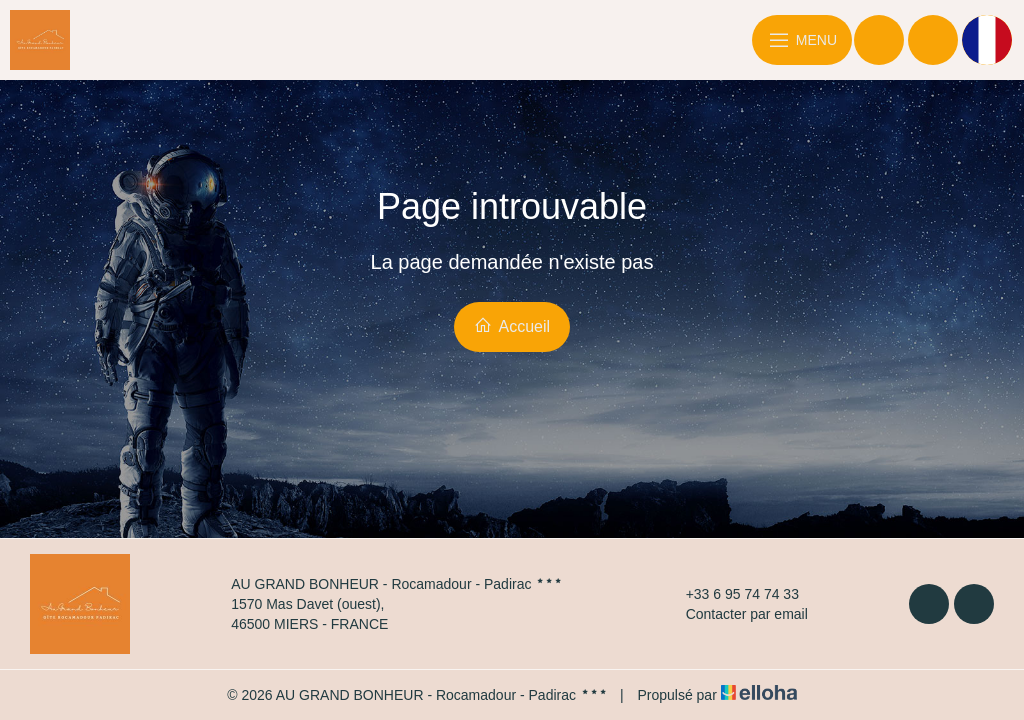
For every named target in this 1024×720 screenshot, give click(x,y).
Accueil (512, 325)
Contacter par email (735, 614)
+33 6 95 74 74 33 (731, 594)
